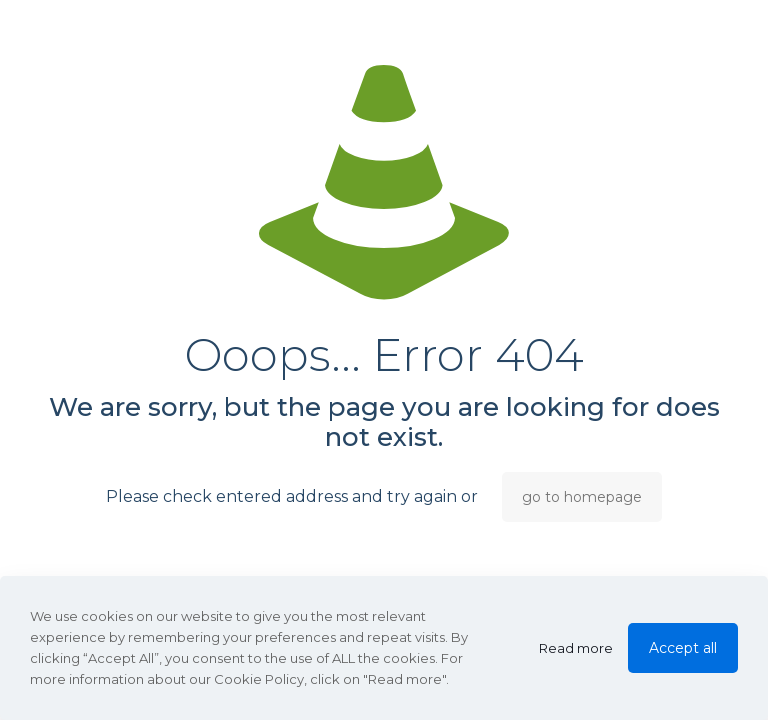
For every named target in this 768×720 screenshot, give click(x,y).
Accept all (683, 648)
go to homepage (582, 497)
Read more (576, 648)
